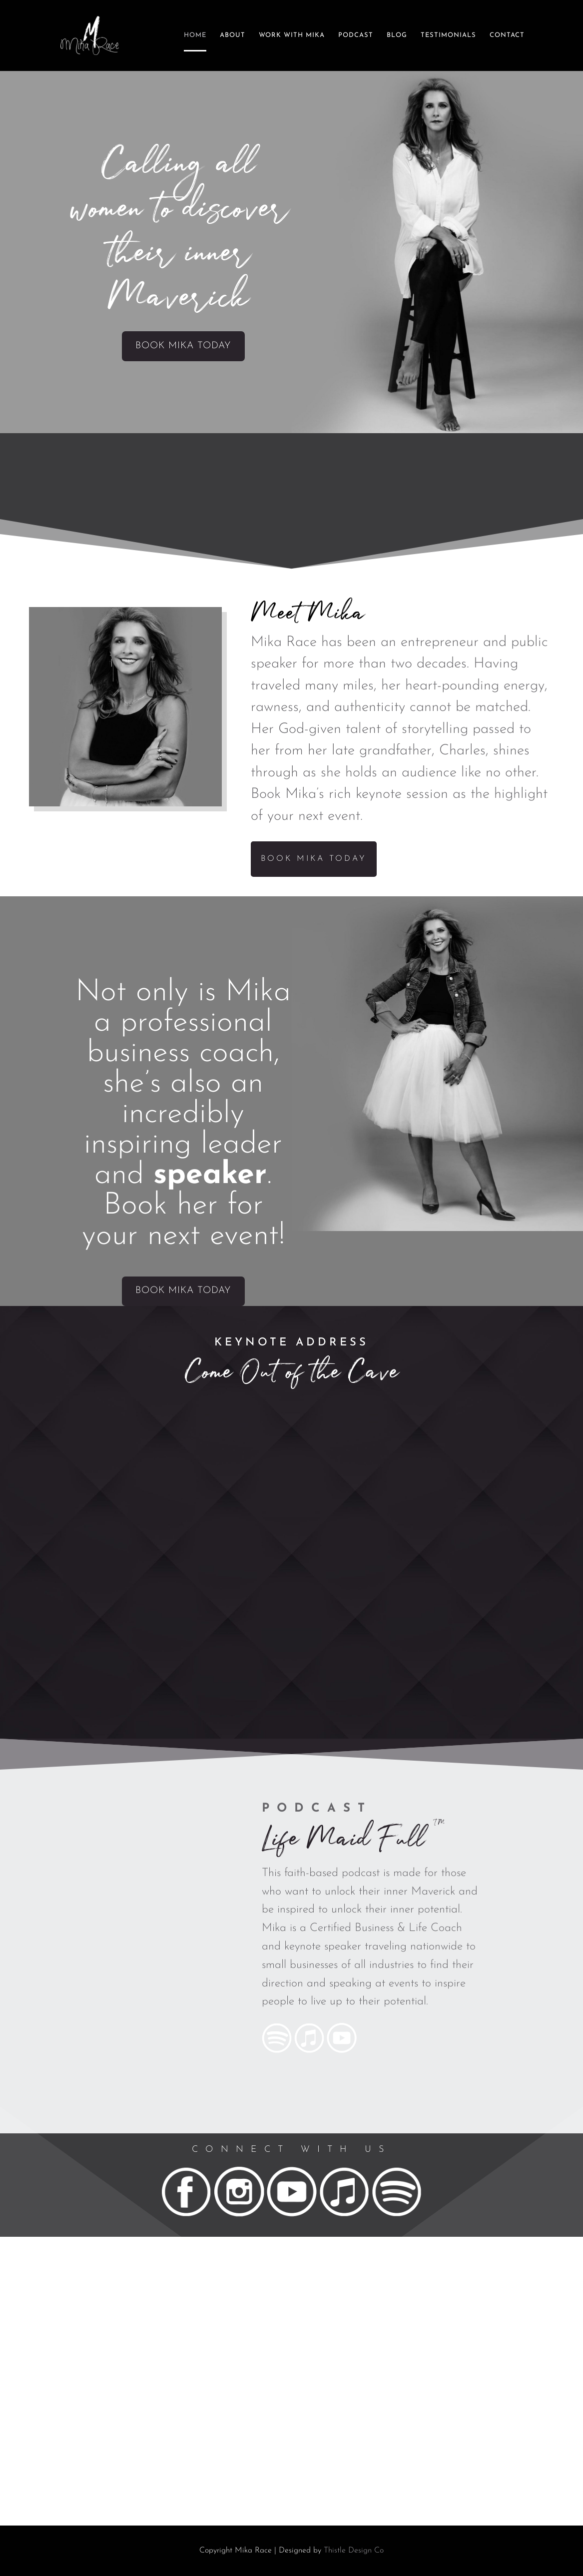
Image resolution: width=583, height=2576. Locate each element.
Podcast (355, 35)
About (232, 35)
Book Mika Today (183, 346)
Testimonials (448, 35)
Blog (397, 35)
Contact (507, 35)
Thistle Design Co (354, 2551)
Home (195, 35)
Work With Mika (292, 35)
